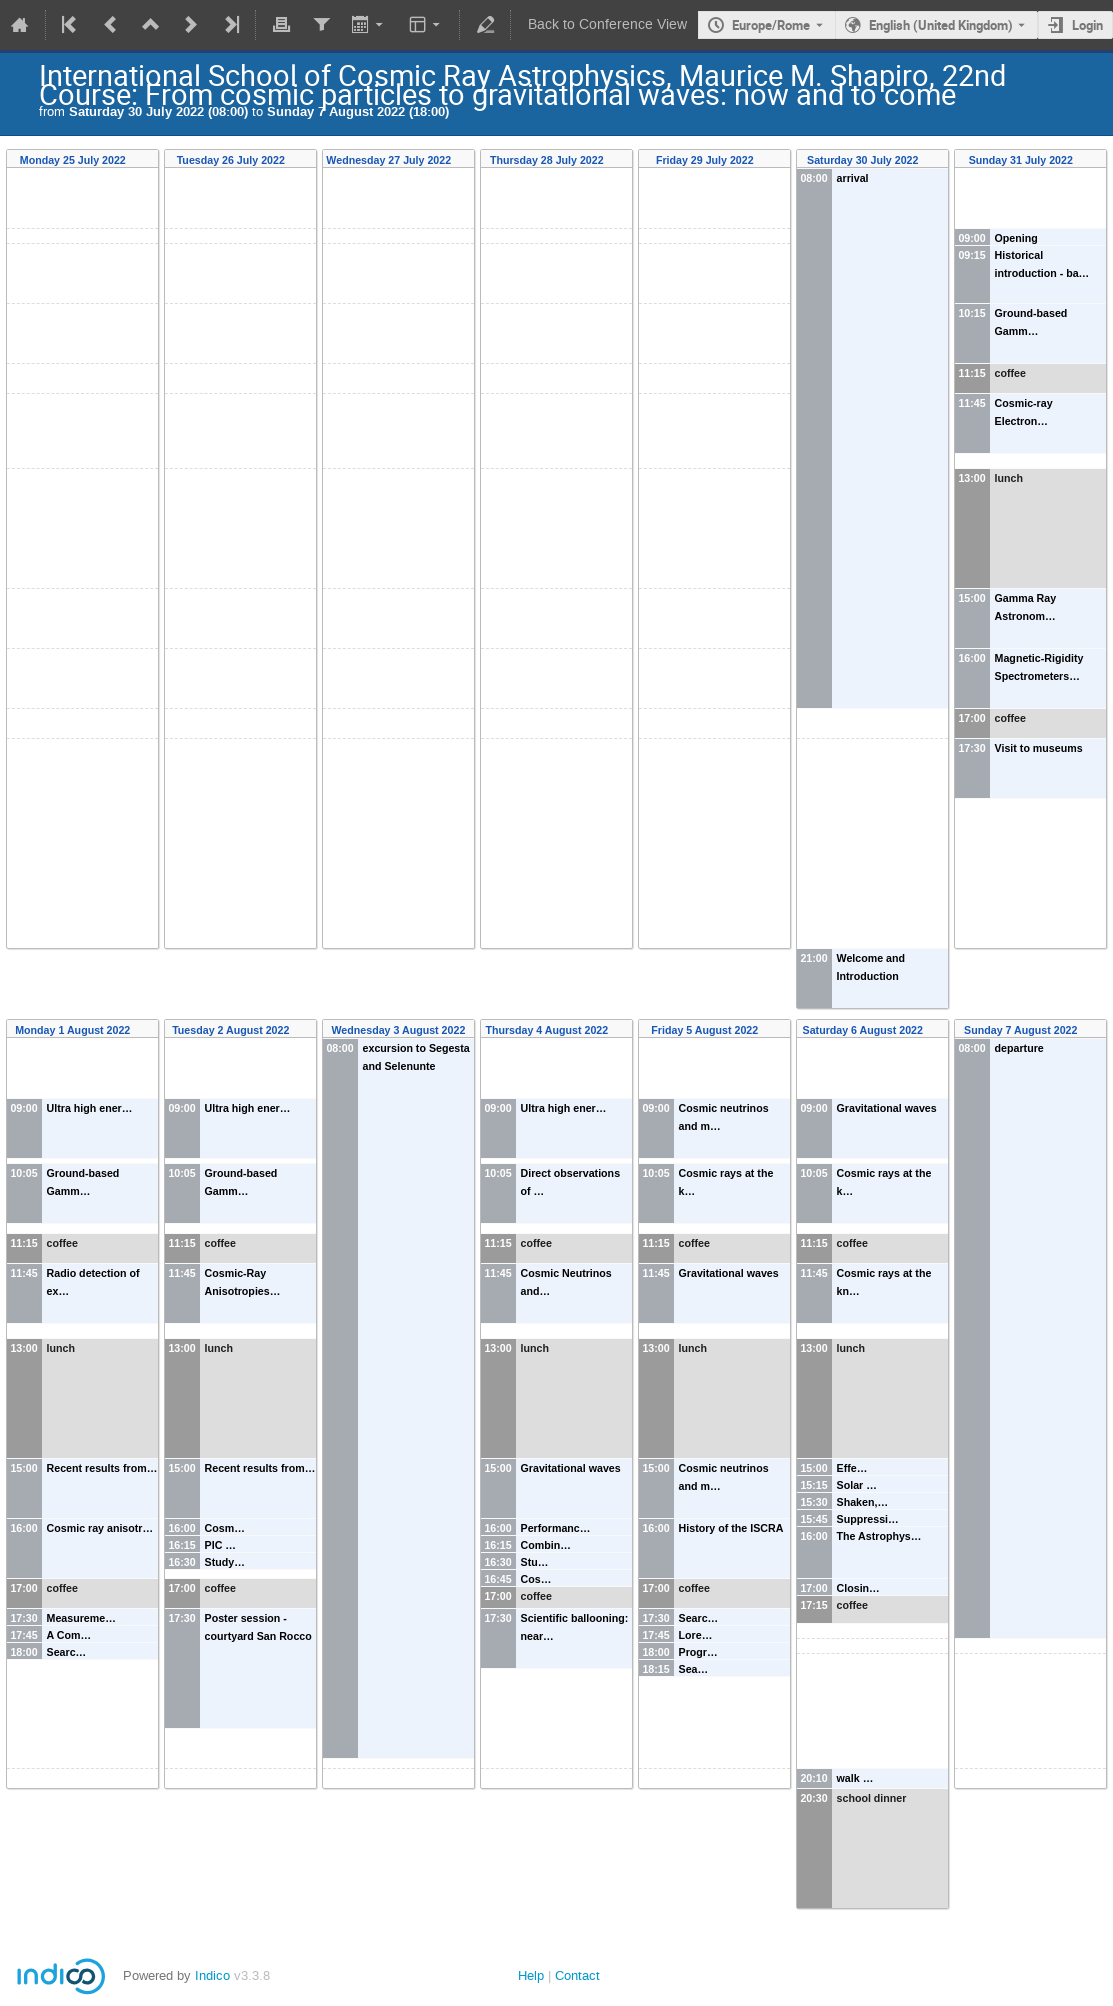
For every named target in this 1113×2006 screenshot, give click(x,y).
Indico (212, 1975)
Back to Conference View (607, 24)
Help (531, 1975)
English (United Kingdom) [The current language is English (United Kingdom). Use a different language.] (941, 25)
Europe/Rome (771, 25)
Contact (577, 1975)
